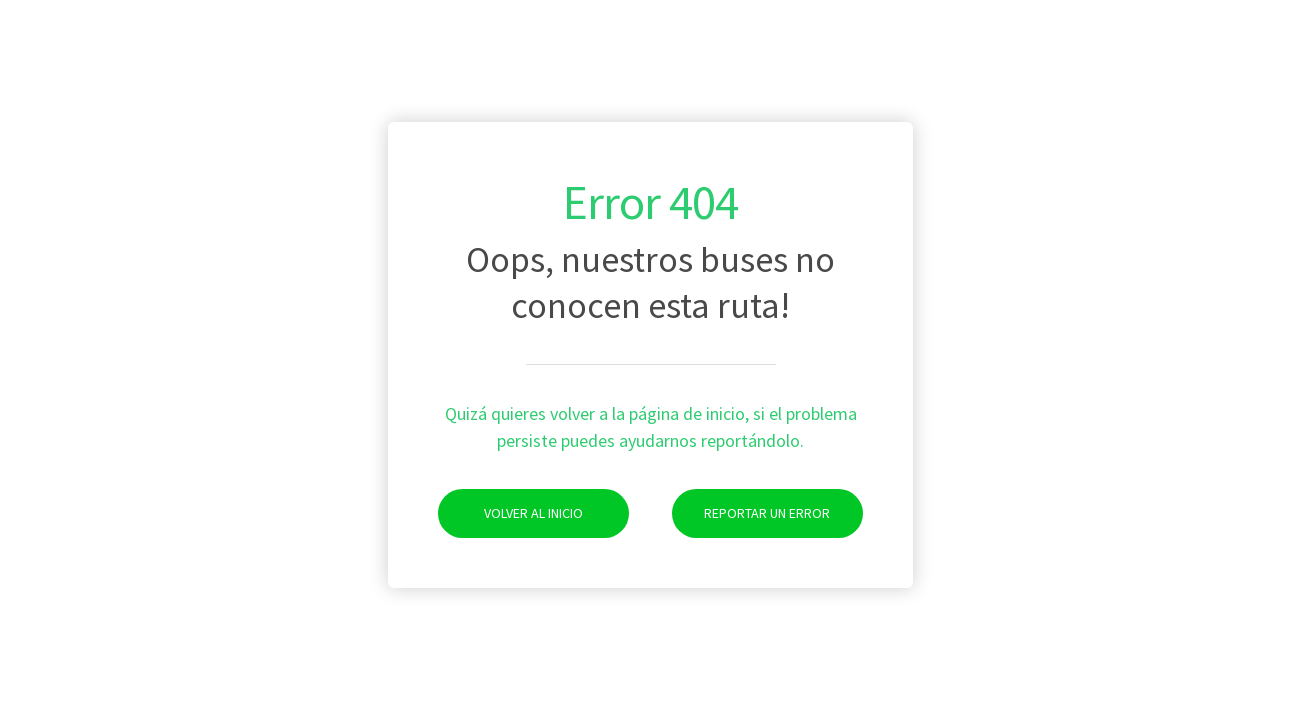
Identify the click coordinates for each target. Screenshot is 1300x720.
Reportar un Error (751, 513)
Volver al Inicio (510, 513)
